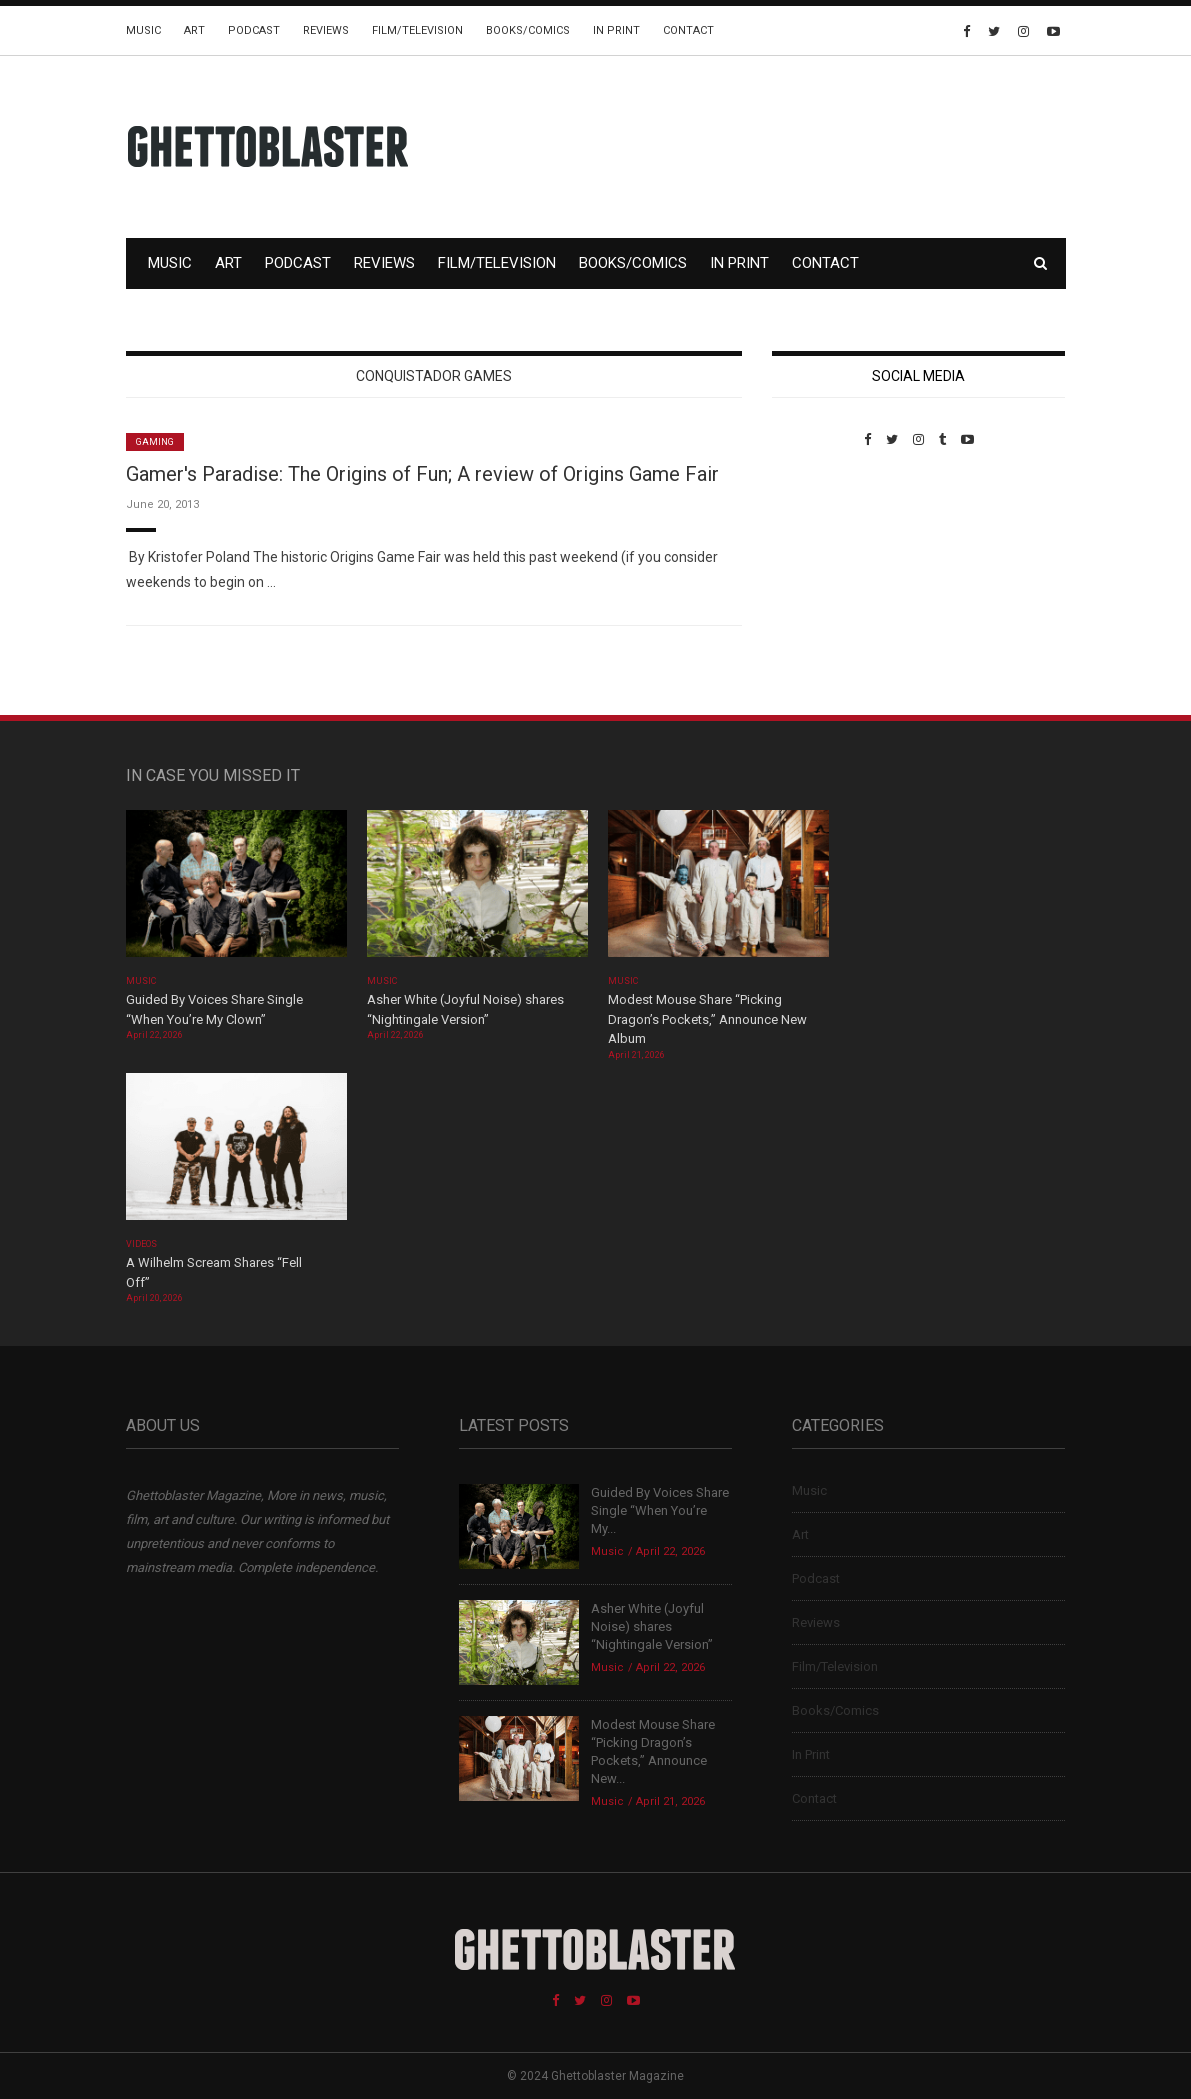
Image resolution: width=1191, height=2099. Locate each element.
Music (143, 30)
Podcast (254, 30)
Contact (688, 30)
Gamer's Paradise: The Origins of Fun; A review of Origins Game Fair (422, 474)
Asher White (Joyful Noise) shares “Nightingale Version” (652, 1626)
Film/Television (417, 30)
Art (194, 30)
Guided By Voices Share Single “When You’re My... (660, 1510)
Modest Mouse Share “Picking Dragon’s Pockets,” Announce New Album (707, 1019)
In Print (616, 30)
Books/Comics (528, 30)
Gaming (155, 442)
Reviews (326, 30)
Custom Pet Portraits (830, 584)
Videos (141, 1244)
